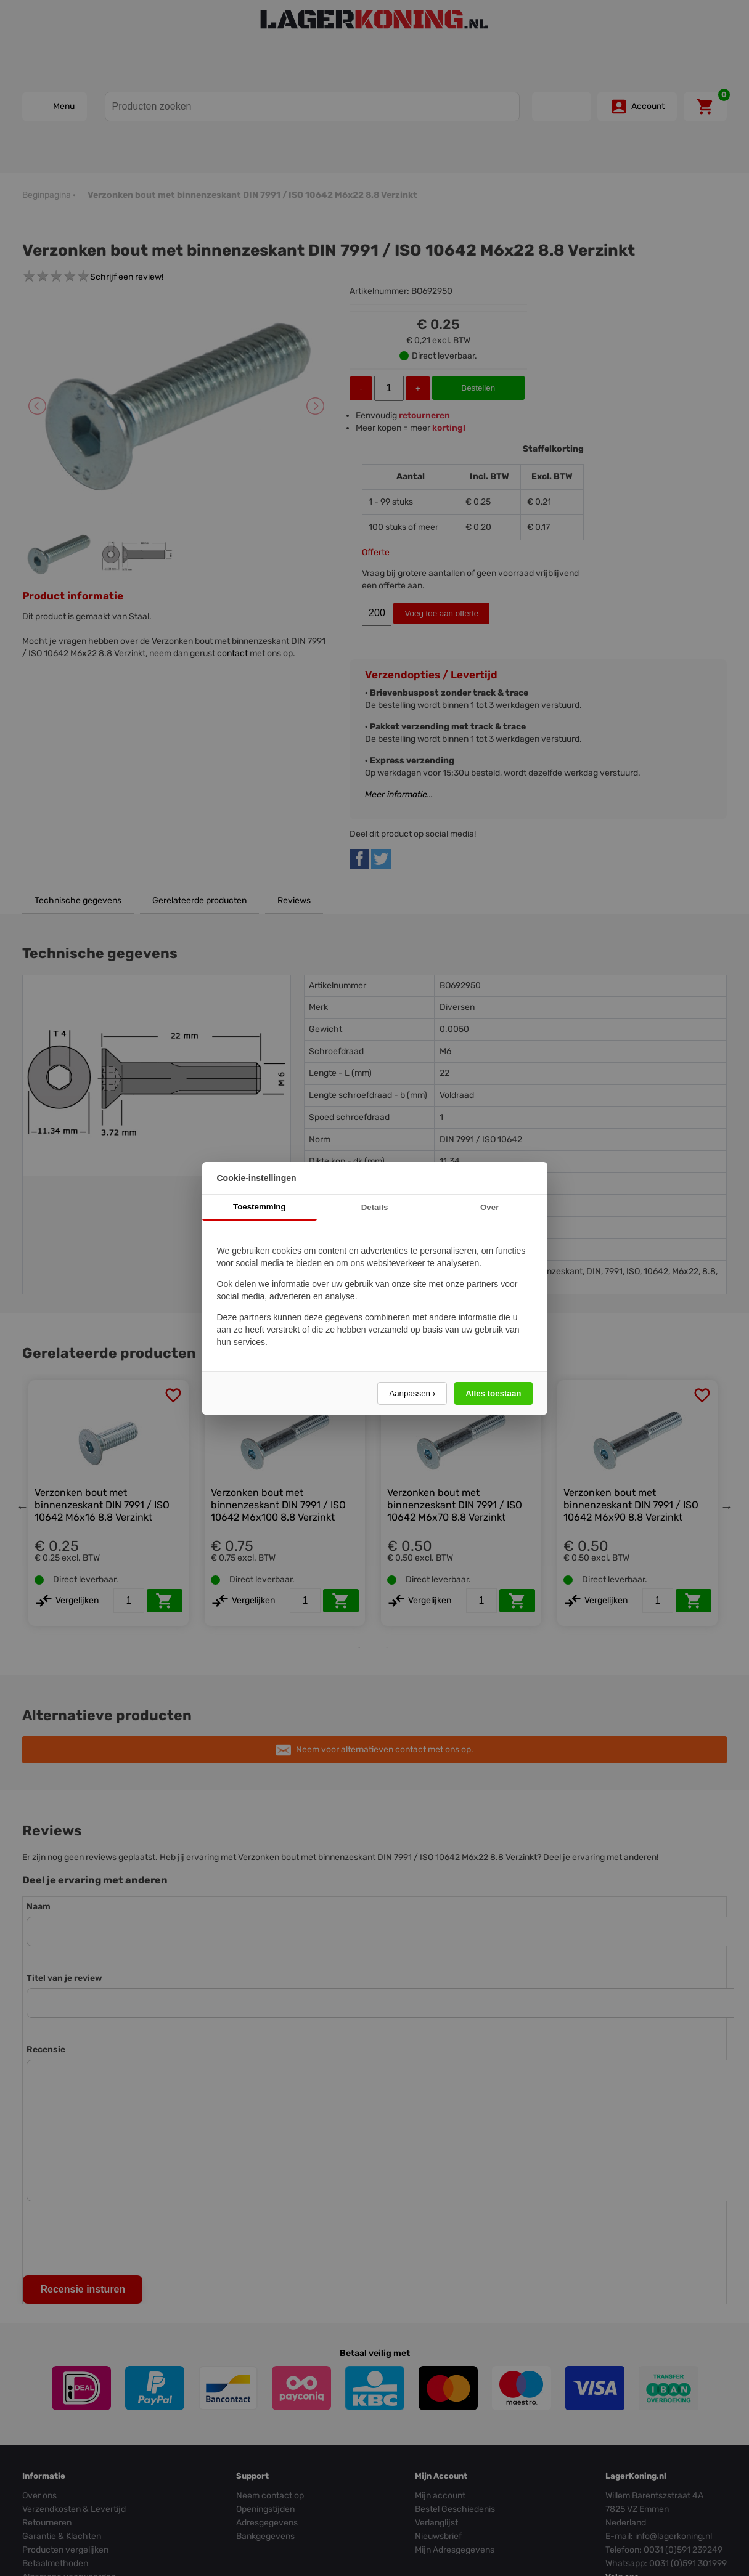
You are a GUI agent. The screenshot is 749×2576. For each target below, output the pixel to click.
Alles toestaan (493, 1393)
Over (489, 1207)
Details (374, 1207)
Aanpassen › (412, 1393)
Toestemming (259, 1206)
